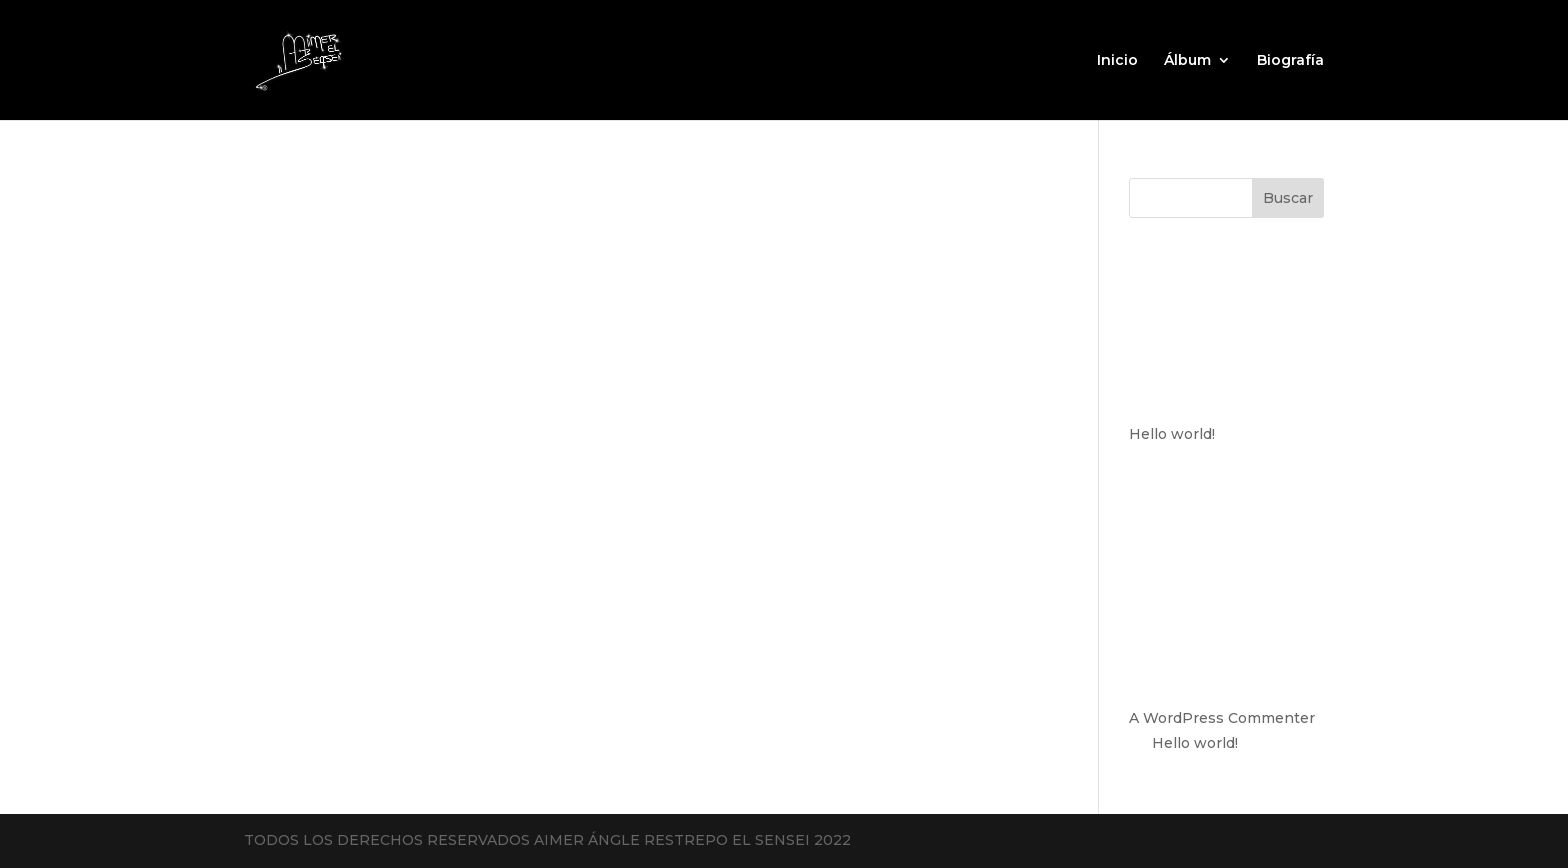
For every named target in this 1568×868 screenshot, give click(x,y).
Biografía (1290, 61)
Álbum (1187, 61)
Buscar (1288, 198)
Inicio (1117, 61)
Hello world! (1172, 434)
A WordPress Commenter (1222, 718)
